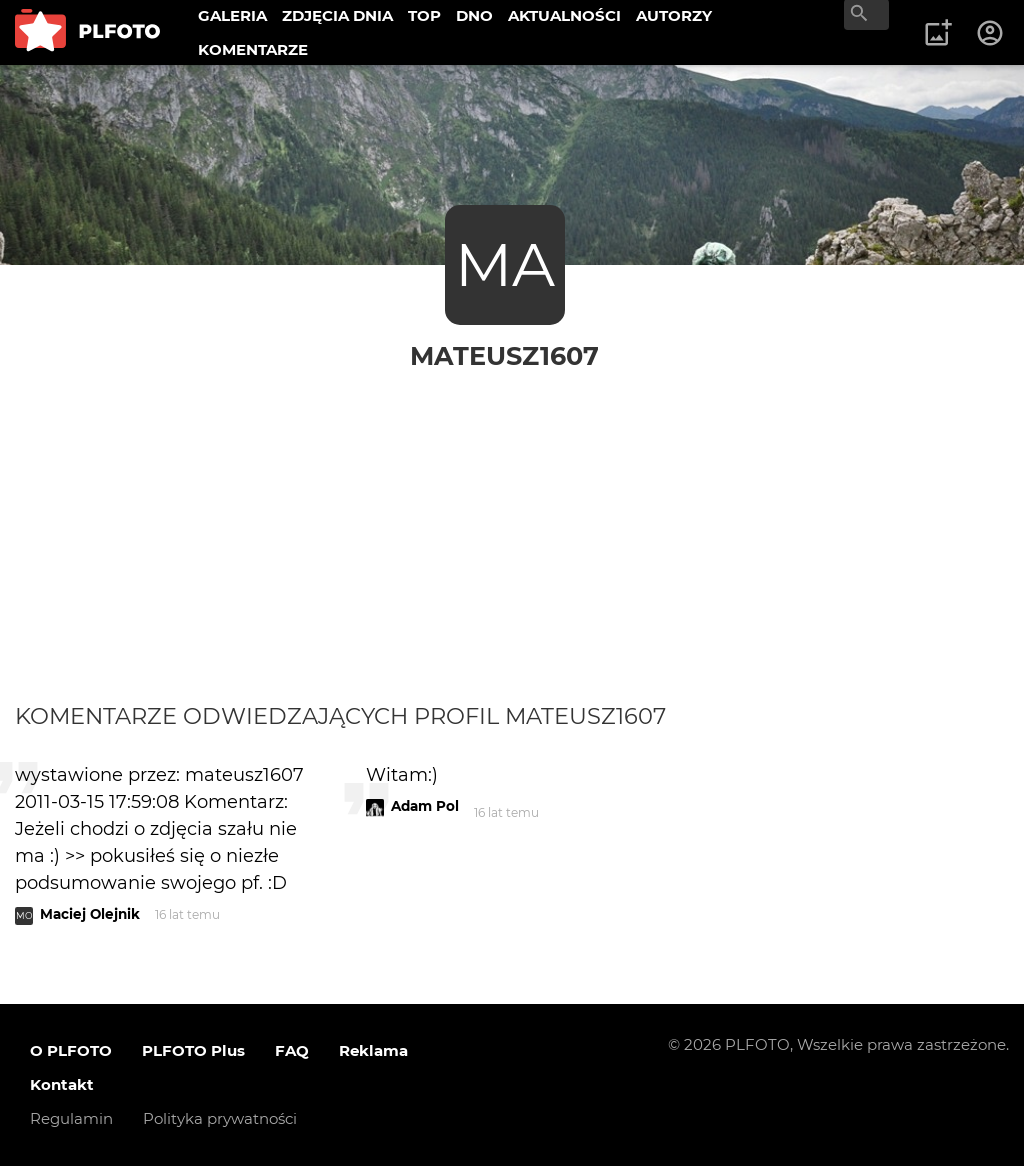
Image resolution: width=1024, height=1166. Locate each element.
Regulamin (71, 1118)
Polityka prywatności (220, 1118)
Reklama (373, 1050)
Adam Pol (425, 806)
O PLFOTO (71, 1050)
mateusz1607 (504, 355)
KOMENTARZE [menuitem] (253, 49)
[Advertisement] (512, 522)
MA (505, 264)
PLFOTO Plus (193, 1050)
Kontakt (62, 1084)
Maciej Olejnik (90, 914)
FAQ (292, 1050)
